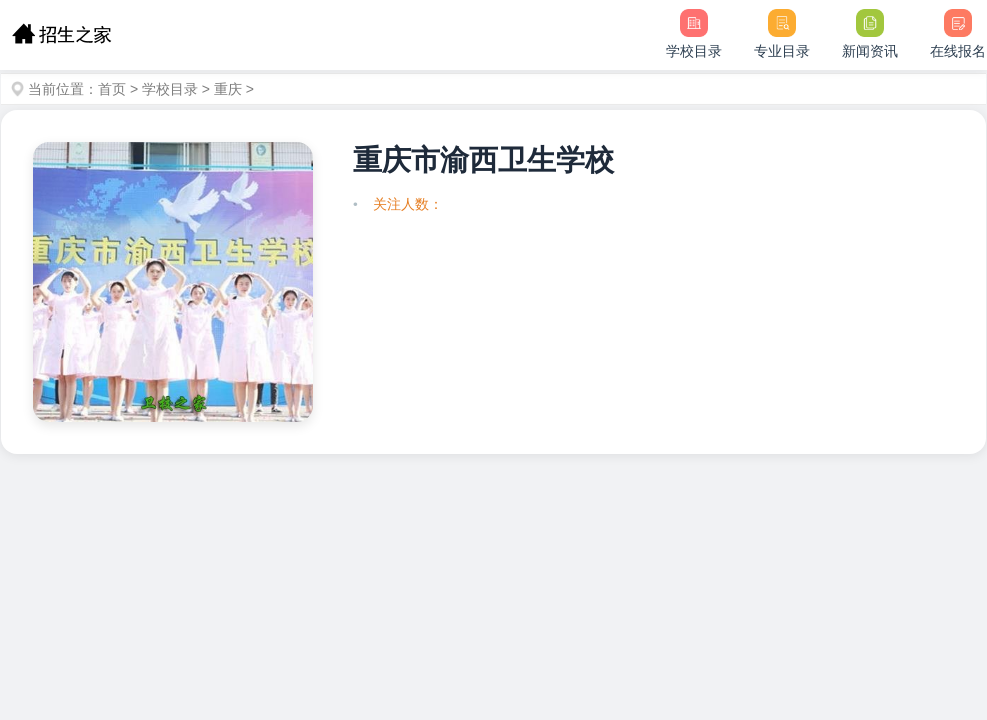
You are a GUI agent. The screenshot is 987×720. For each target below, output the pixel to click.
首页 (112, 89)
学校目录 (170, 89)
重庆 (228, 89)
